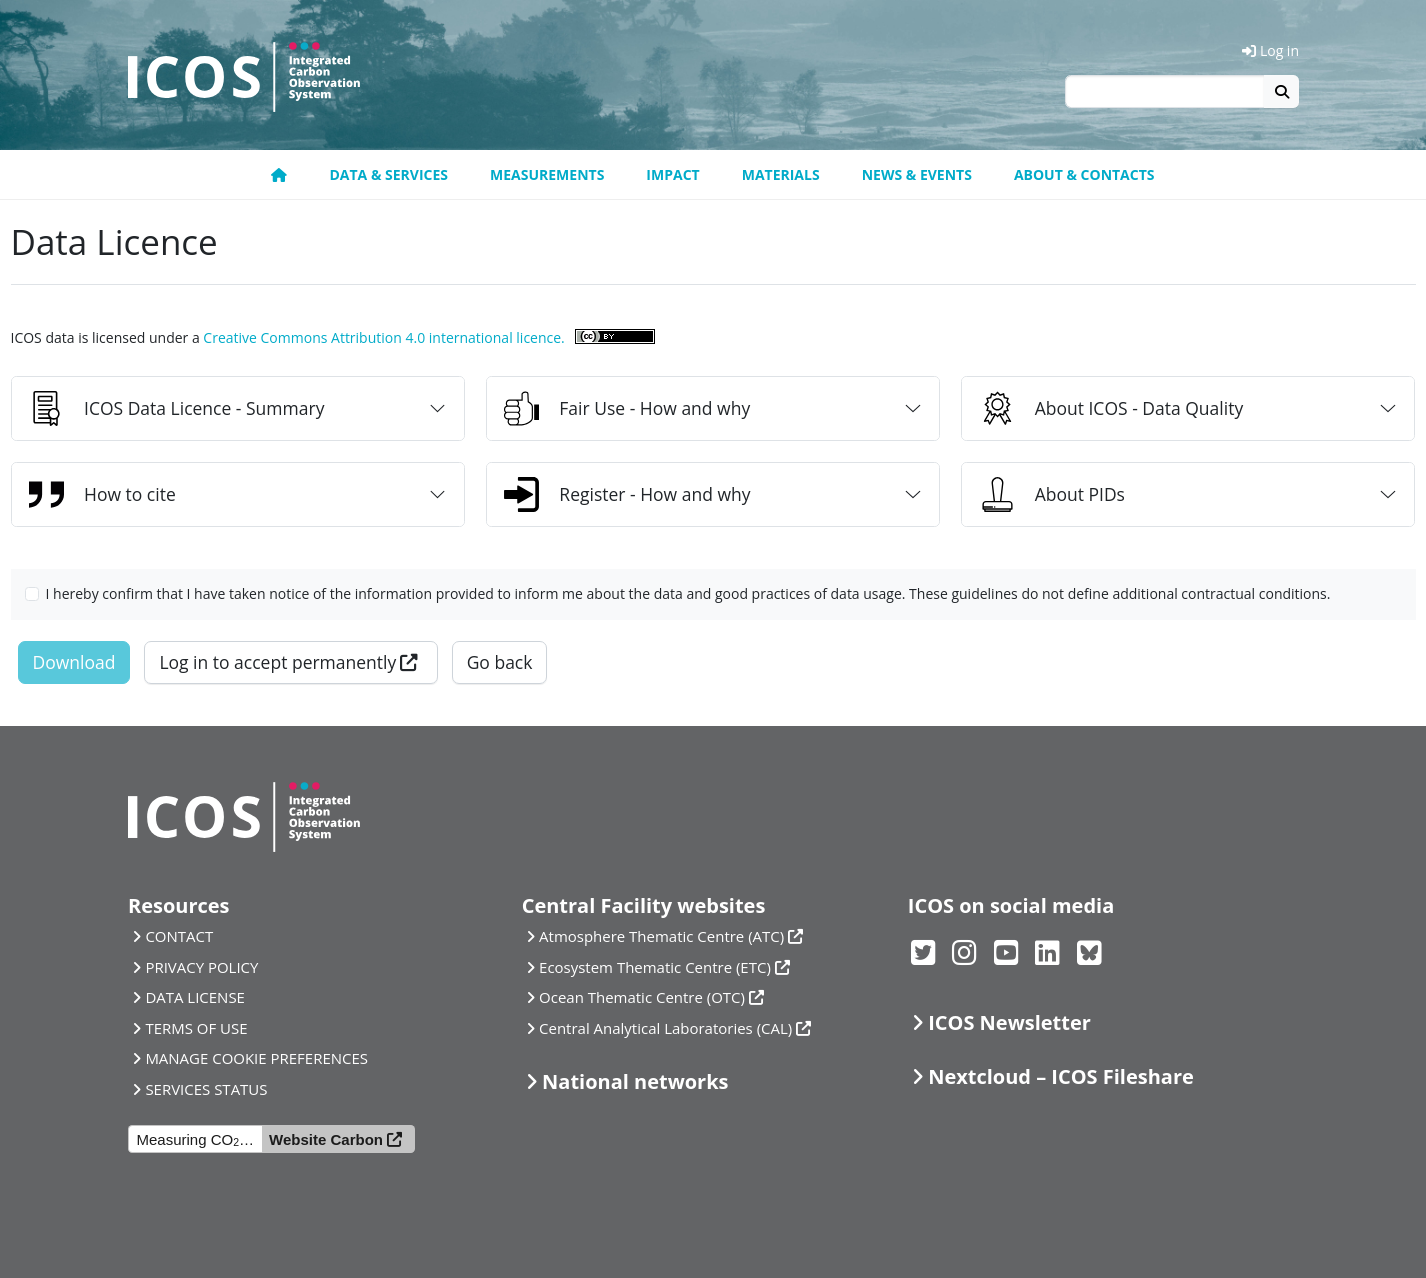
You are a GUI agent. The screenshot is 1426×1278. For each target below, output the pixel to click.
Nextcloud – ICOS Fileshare (1061, 1076)
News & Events (917, 174)
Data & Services (388, 174)
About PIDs (1052, 494)
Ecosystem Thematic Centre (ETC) (655, 967)
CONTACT (179, 936)
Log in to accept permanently (277, 662)
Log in (1270, 50)
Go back (500, 662)
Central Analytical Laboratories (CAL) (665, 1028)
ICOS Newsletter (1009, 1022)
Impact (672, 174)
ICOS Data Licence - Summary (176, 408)
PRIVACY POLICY (201, 967)
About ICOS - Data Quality (1112, 408)
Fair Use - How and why (627, 408)
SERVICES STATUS (206, 1089)
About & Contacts (1084, 174)
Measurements (547, 174)
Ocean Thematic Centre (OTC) (642, 997)
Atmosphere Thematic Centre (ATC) (661, 936)
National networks (635, 1081)
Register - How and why (627, 494)
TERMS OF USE (196, 1028)
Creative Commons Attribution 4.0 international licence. (383, 337)
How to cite (102, 494)
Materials (781, 174)
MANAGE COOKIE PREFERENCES (256, 1058)
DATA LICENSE (195, 997)
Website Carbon (326, 1139)
